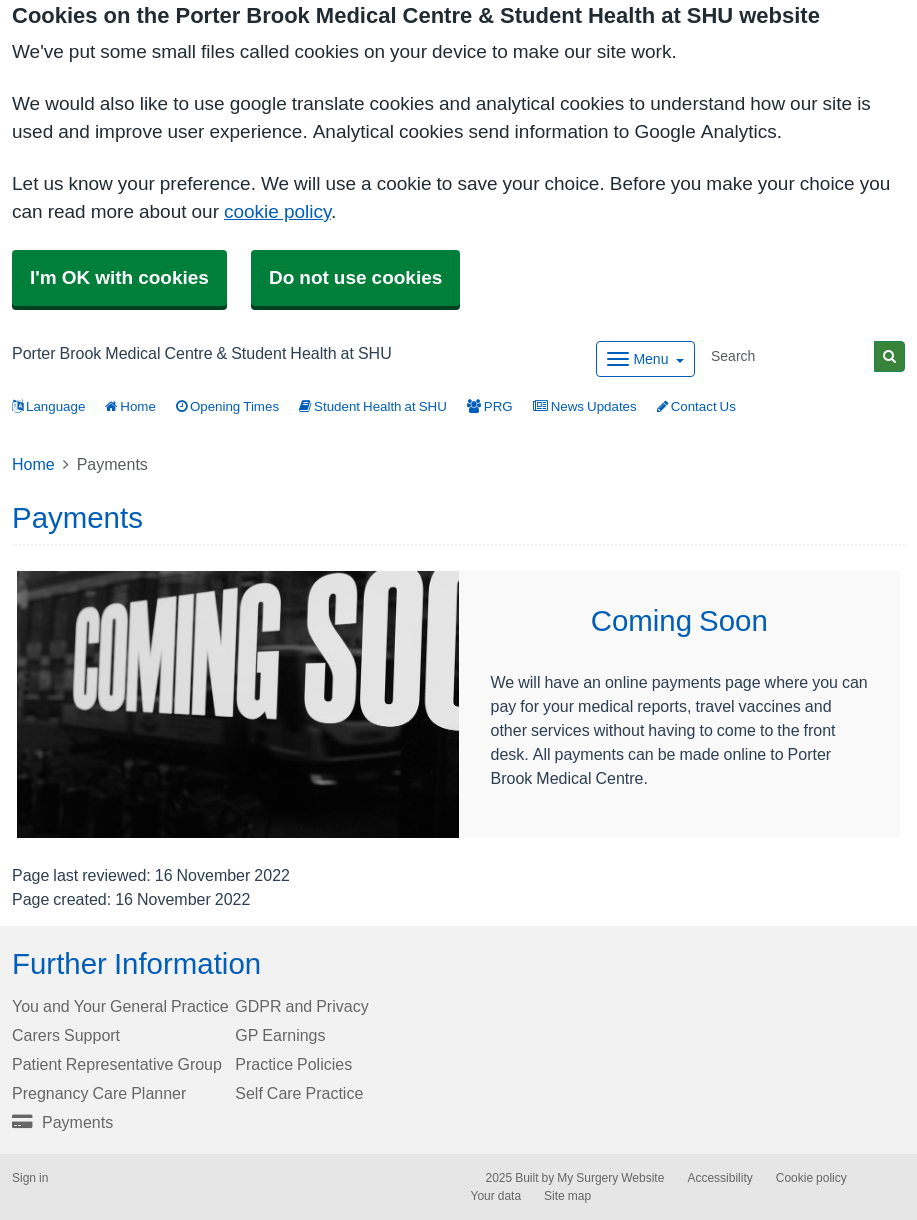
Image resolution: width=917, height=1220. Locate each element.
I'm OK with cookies (119, 277)
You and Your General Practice (120, 1006)
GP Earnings (280, 1035)
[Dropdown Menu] (645, 359)
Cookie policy (811, 1178)
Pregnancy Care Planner (99, 1093)
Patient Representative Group (117, 1064)
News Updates (585, 406)
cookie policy (277, 211)
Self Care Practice (299, 1093)
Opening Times (227, 406)
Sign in (30, 1178)
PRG (490, 406)
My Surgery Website (610, 1178)
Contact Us (696, 406)
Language (48, 406)
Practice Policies (293, 1064)
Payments (62, 1122)
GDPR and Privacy (301, 1006)
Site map (567, 1196)
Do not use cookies (355, 277)
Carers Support (66, 1035)
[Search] (789, 356)
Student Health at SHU (373, 406)
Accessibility (719, 1178)
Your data (496, 1196)
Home (130, 406)
